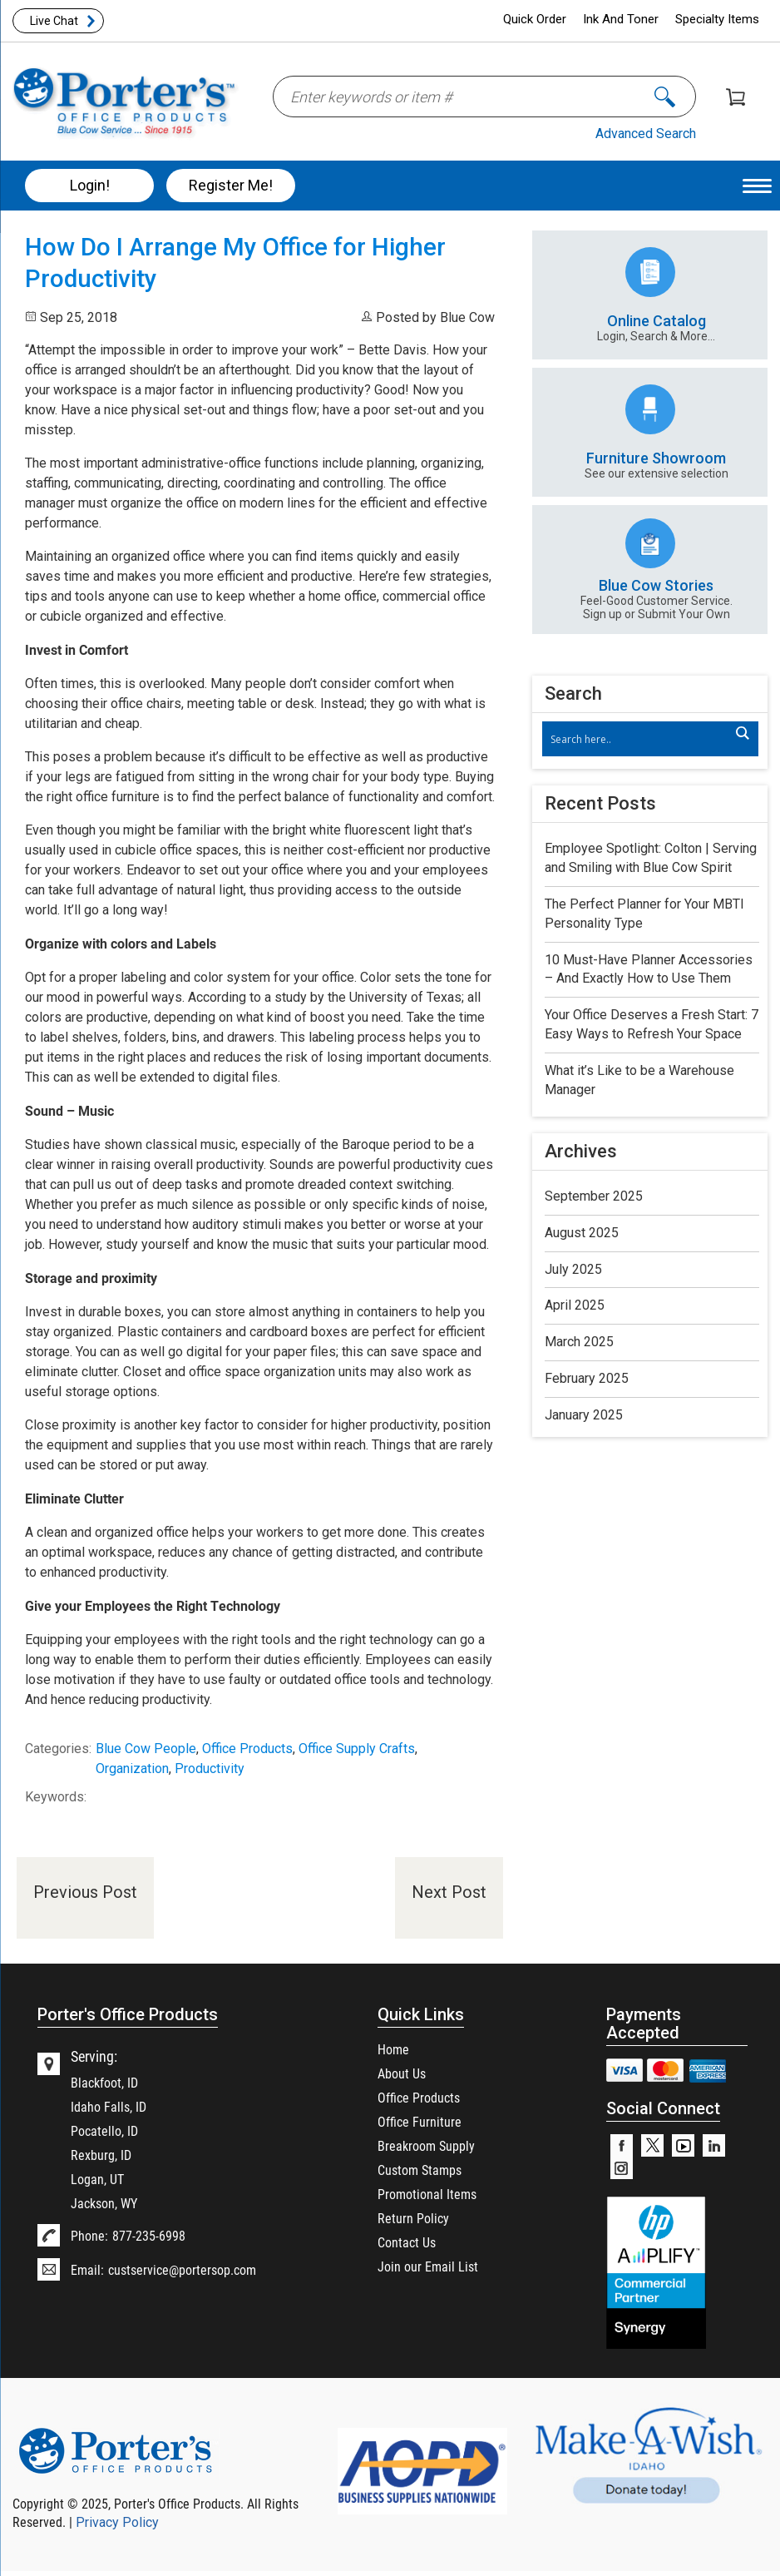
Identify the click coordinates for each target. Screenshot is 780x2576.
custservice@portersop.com (182, 2269)
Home (393, 2049)
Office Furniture (420, 2121)
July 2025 (573, 1269)
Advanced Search (645, 133)
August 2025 (582, 1233)
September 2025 (594, 1196)
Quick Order (534, 19)
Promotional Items (427, 2193)
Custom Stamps (420, 2169)
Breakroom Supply (426, 2145)
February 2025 (587, 1378)
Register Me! (231, 185)
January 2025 (584, 1415)
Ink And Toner (621, 19)
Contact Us (407, 2242)
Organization (132, 1768)
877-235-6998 (148, 2235)
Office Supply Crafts (357, 1748)
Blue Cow (467, 317)
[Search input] (641, 739)
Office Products (247, 1748)
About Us (402, 2073)
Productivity (209, 1768)
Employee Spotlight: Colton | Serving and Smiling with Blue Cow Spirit (651, 857)
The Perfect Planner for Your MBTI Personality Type (644, 913)
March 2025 (579, 1342)
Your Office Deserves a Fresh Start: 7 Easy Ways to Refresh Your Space (651, 1024)
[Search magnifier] (741, 733)
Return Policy (413, 2218)
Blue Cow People (146, 1748)
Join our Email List (428, 2266)
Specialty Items (717, 19)
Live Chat (54, 20)
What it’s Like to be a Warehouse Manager (639, 1080)
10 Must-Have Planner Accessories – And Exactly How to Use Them (649, 969)
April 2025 (575, 1305)
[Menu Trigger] (757, 185)
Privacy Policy (117, 2522)
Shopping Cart (735, 97)
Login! (90, 185)
